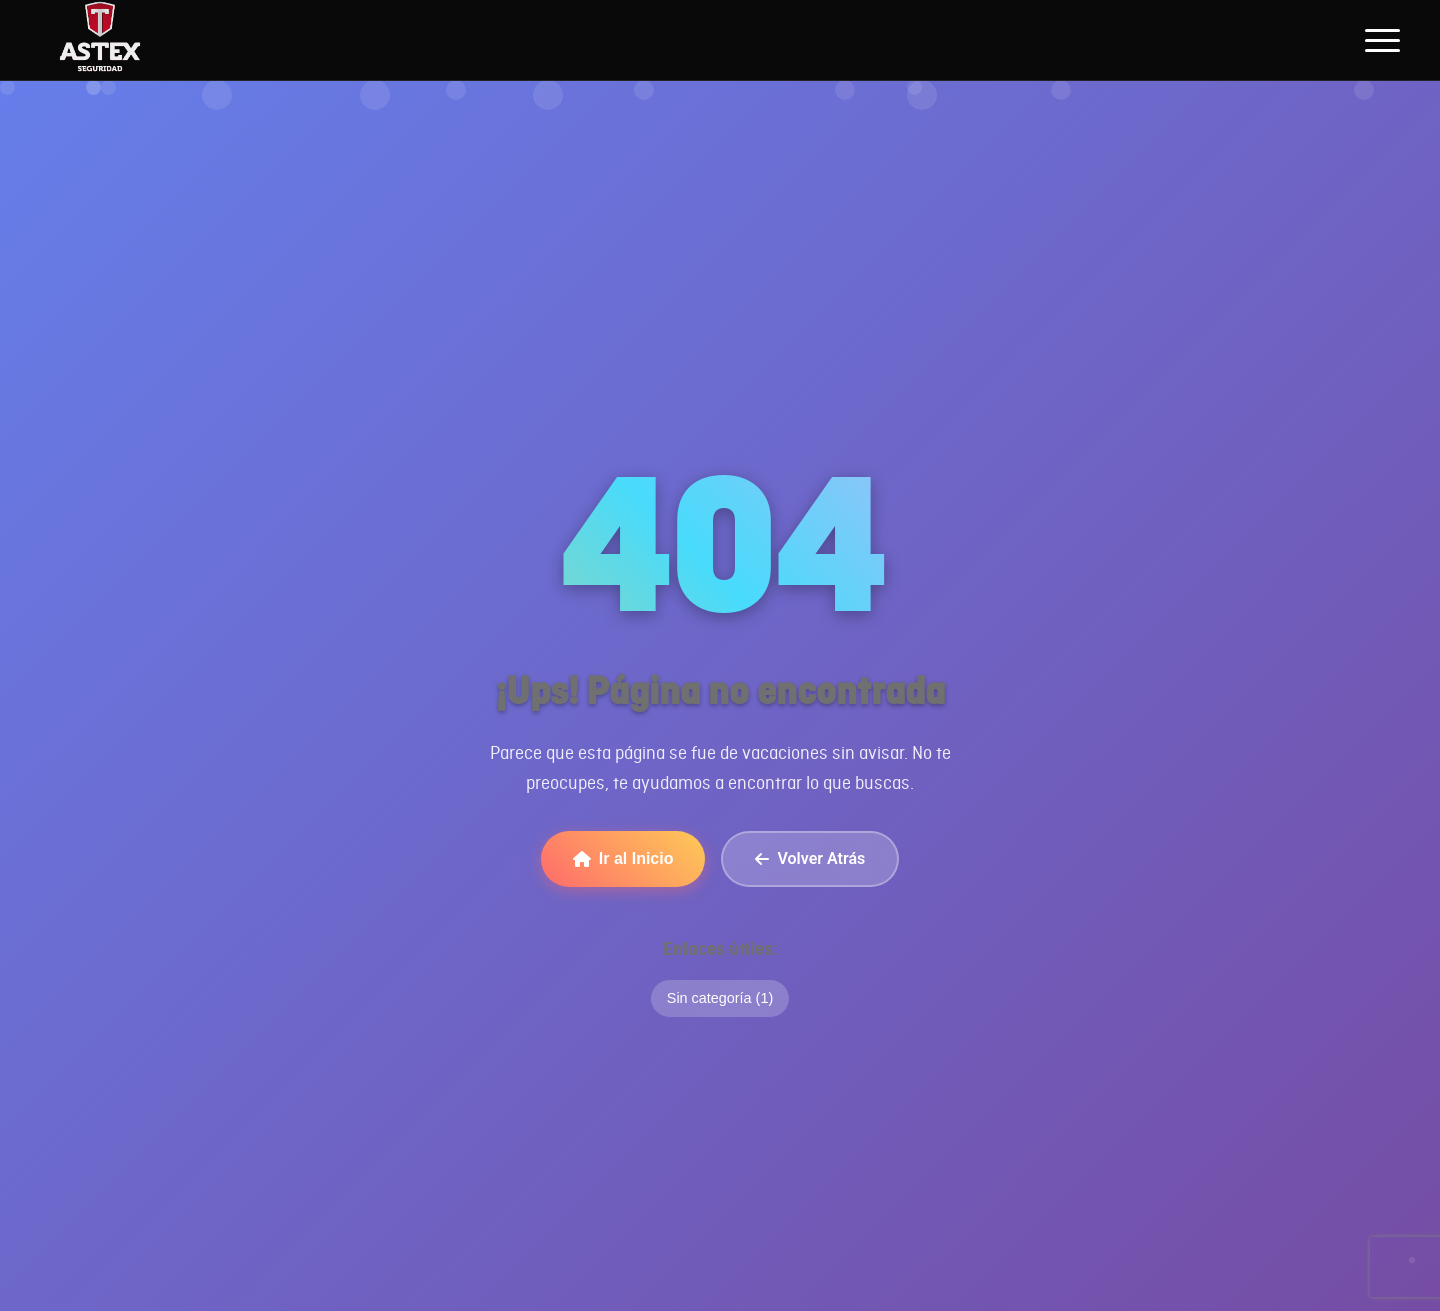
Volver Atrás (810, 858)
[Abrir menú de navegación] (1382, 40)
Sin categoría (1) (720, 998)
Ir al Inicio (623, 858)
